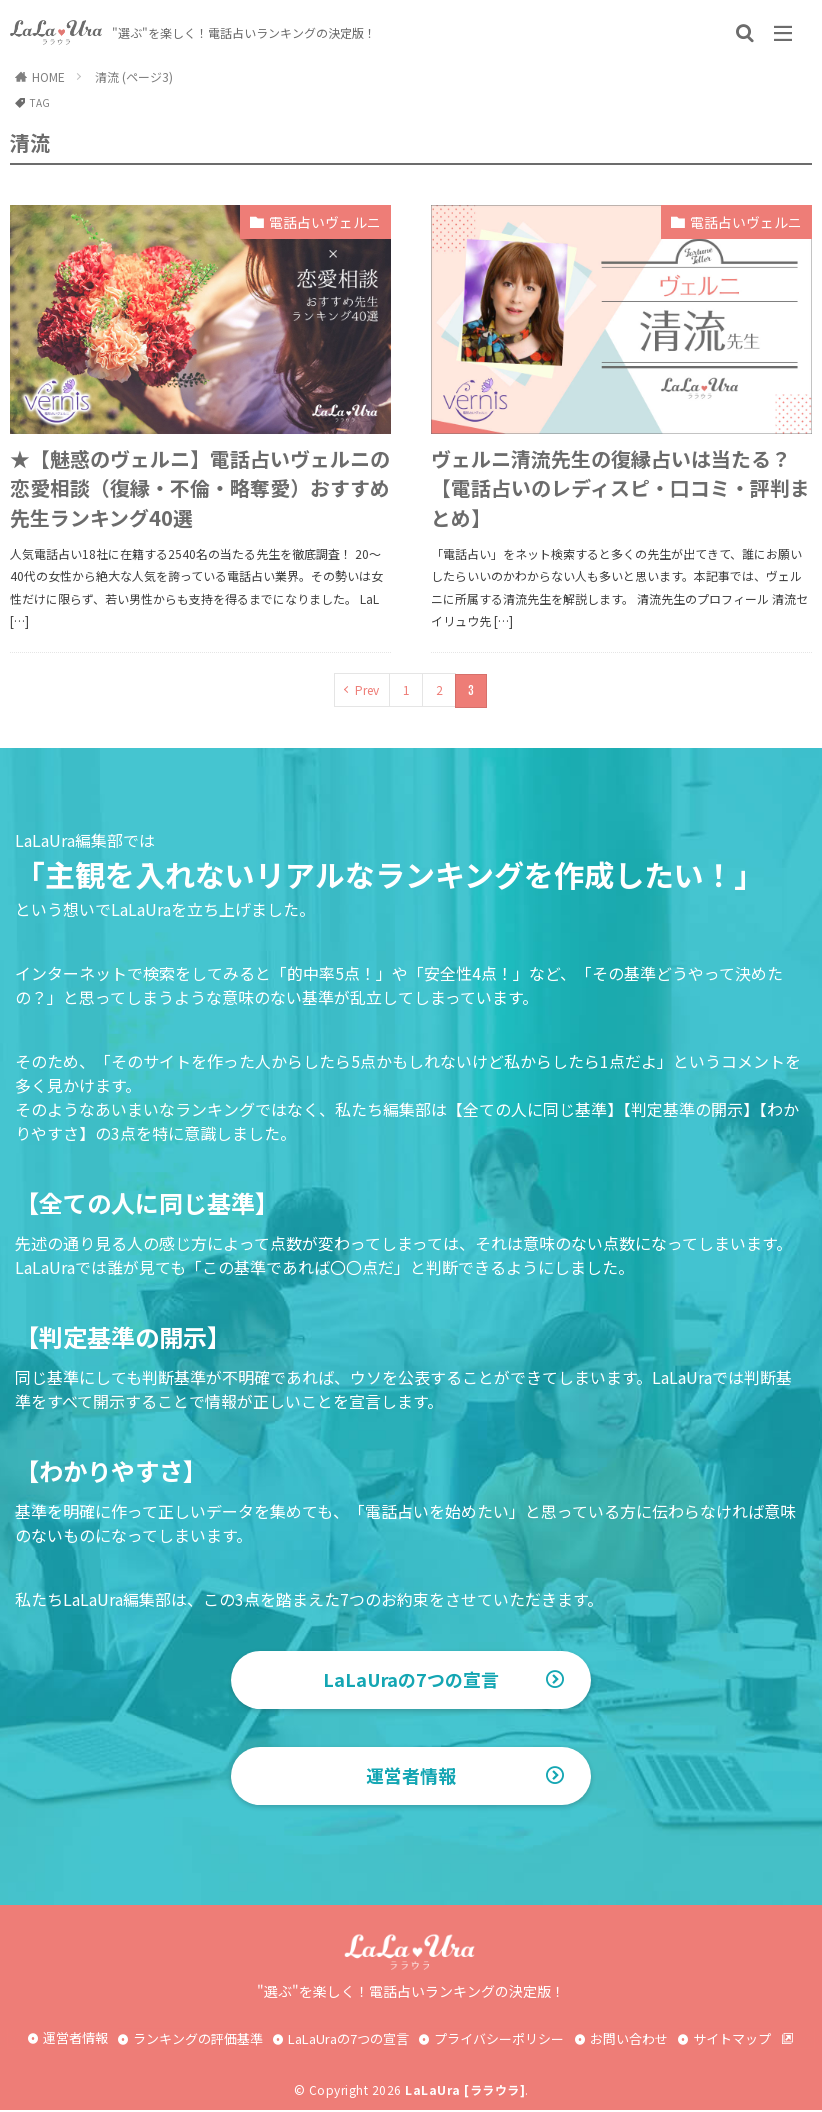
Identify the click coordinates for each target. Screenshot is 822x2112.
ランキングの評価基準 (198, 2040)
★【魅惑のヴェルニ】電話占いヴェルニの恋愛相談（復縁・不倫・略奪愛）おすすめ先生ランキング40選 (200, 488)
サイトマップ (732, 2040)
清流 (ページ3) (134, 76)
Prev (367, 689)
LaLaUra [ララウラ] (465, 2091)
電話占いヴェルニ (325, 222)
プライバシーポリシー (499, 2040)
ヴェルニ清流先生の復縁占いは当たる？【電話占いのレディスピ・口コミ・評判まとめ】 (620, 488)
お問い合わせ (629, 2040)
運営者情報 (411, 1778)
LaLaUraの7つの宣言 (411, 1680)
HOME (48, 76)
